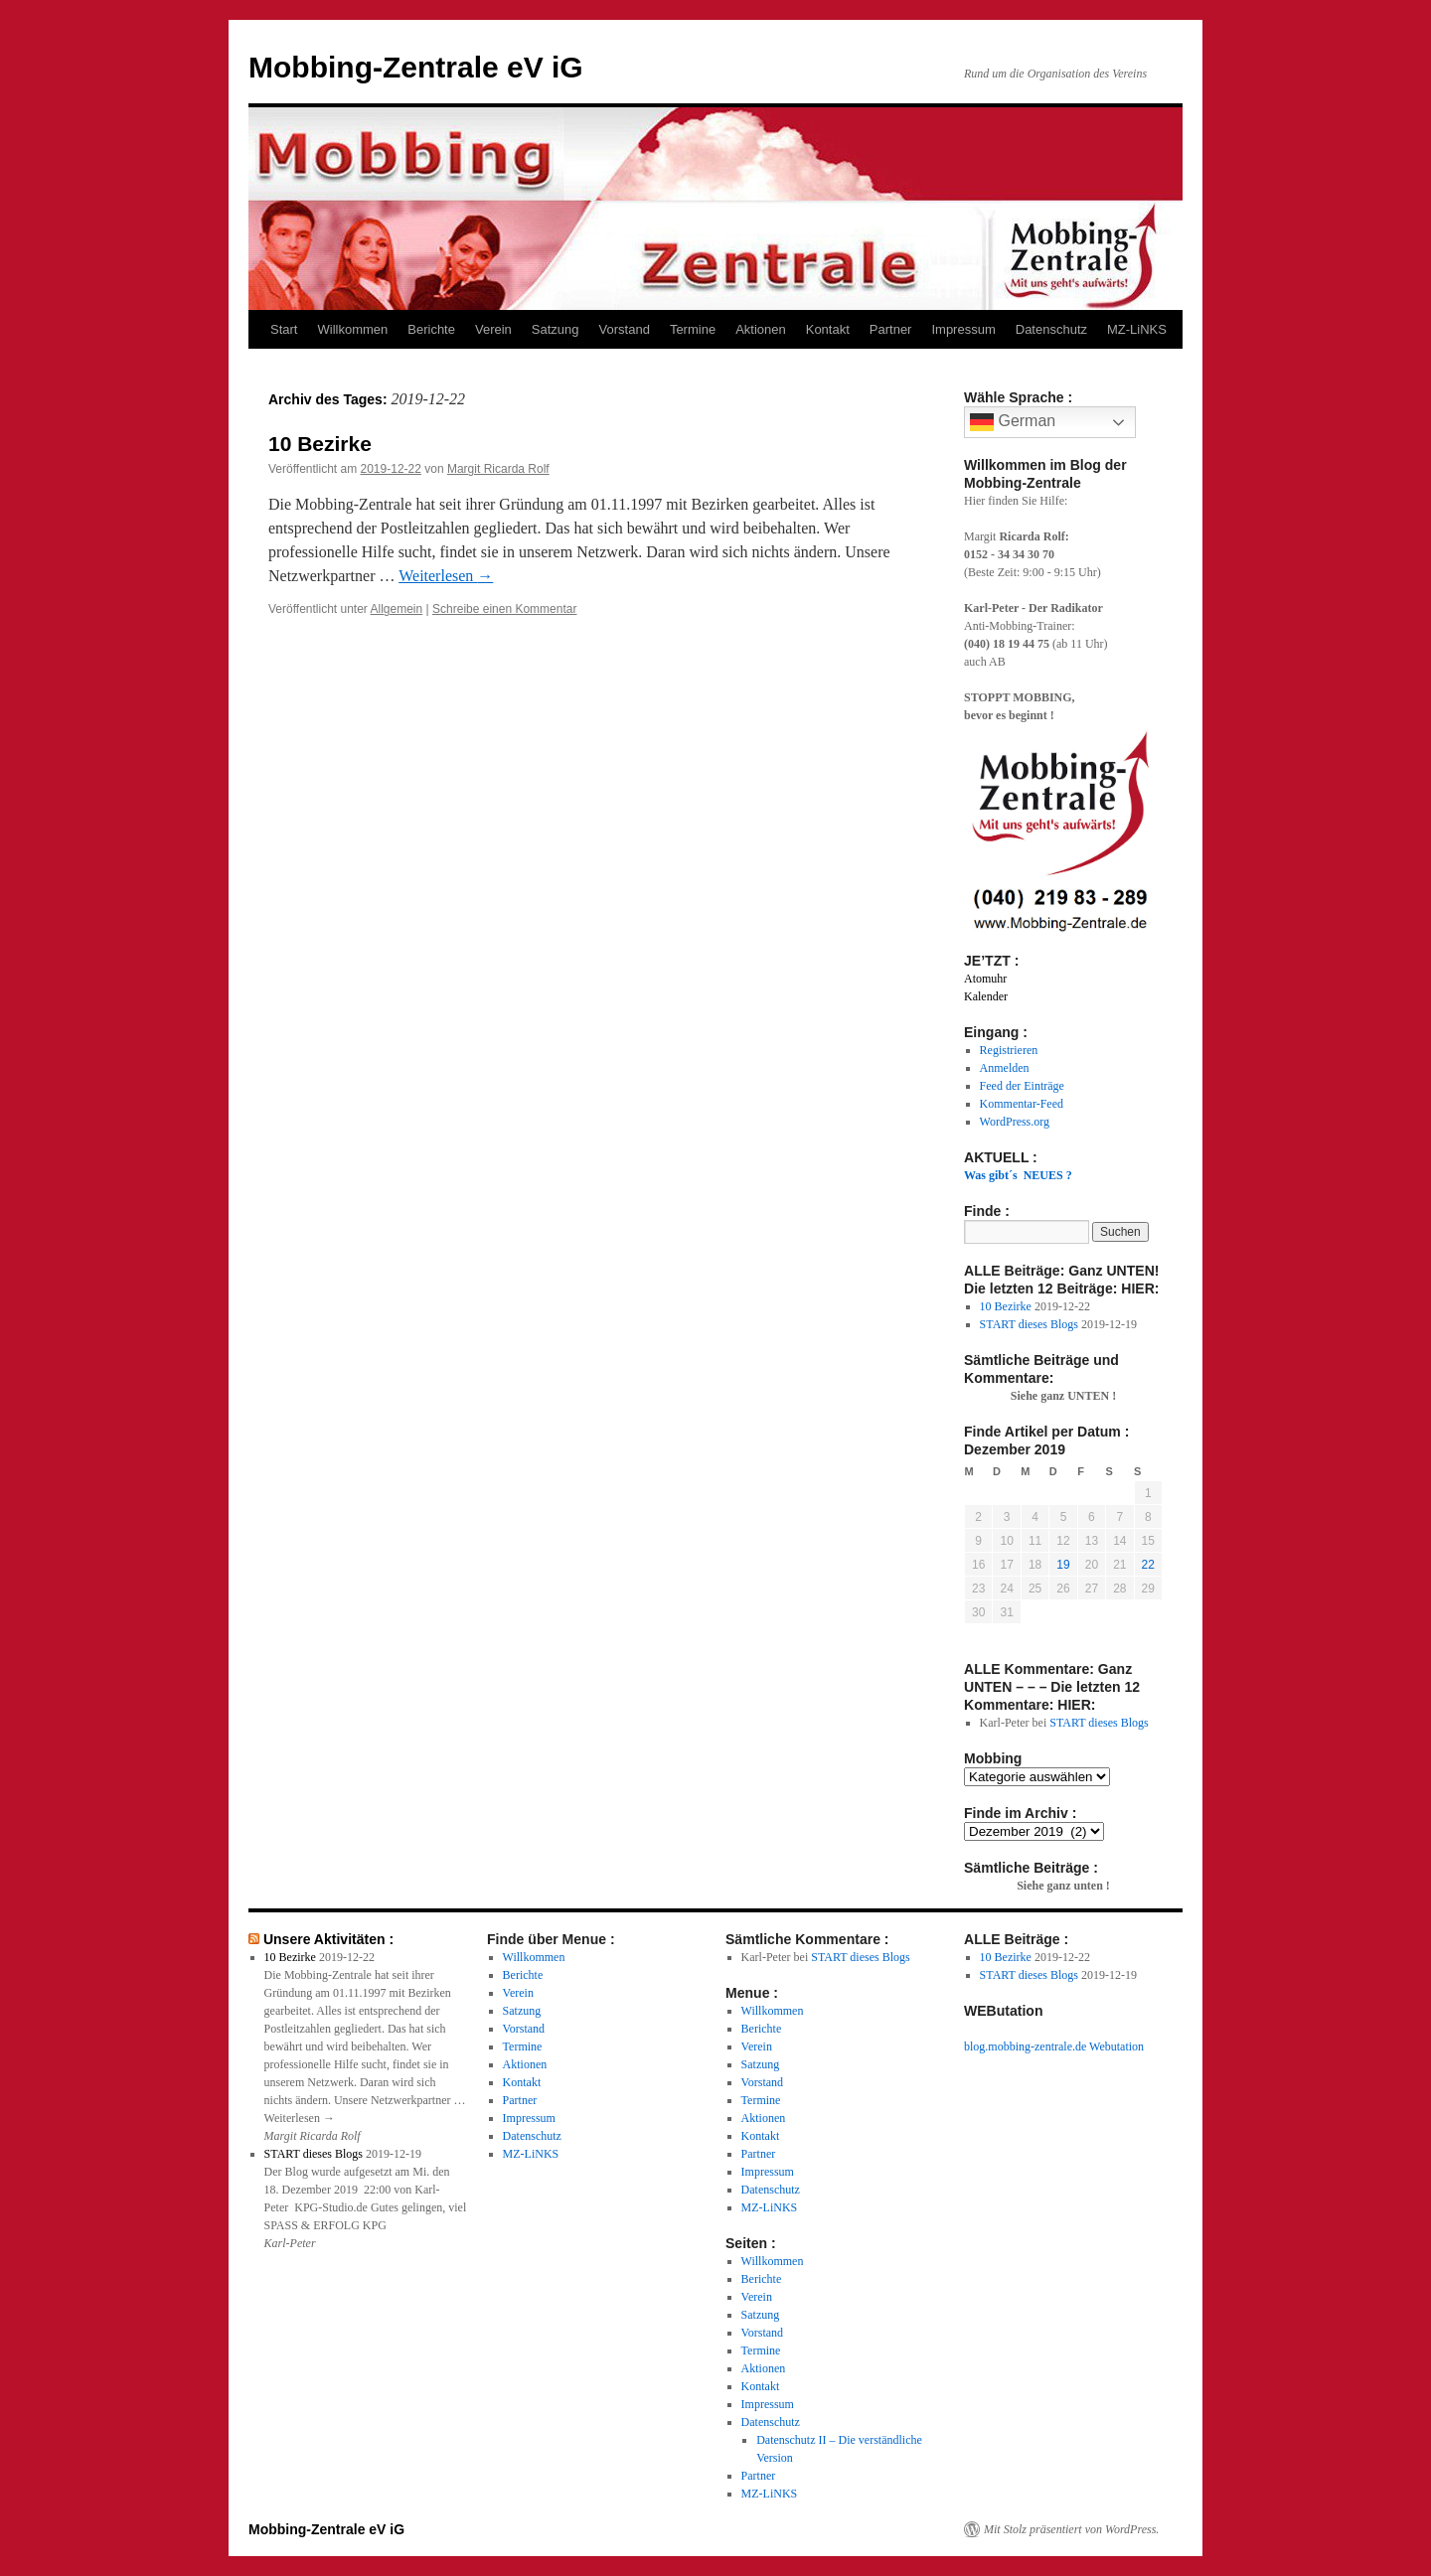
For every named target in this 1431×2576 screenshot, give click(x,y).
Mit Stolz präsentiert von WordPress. (1071, 2529)
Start (283, 329)
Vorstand (624, 329)
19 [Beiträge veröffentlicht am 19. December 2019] (1062, 1565)
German (1012, 422)
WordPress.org (1014, 1122)
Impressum (963, 329)
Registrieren (1009, 1050)
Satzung (555, 329)
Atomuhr (985, 978)
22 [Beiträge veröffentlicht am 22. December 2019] (1148, 1565)
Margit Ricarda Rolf (498, 469)
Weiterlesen (445, 575)
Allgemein (397, 609)
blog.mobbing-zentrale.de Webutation (1054, 2046)
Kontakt (828, 329)
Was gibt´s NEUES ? (1018, 1175)
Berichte (431, 329)
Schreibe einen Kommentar (504, 609)
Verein (493, 329)
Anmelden (1005, 1068)
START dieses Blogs (1029, 1324)
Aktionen (760, 329)
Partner (891, 329)
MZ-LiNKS (1137, 329)
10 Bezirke (320, 443)
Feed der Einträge (1022, 1086)
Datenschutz (1051, 329)
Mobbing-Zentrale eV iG (415, 67)
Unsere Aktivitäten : (328, 1939)
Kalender (986, 996)
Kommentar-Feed (1021, 1104)
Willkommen (352, 329)
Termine (693, 329)
